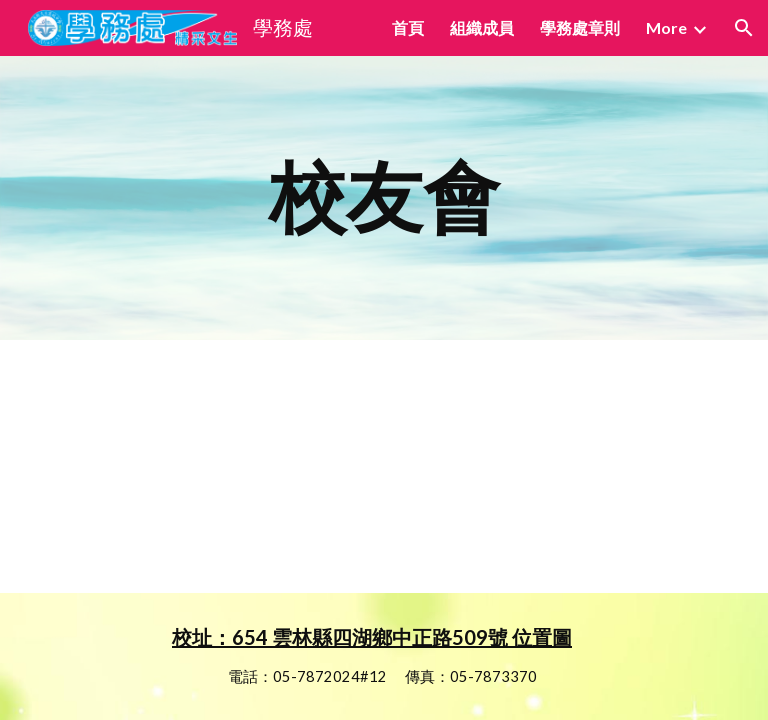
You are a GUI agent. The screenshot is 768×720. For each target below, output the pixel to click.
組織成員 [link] (482, 27)
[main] (383, 198)
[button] (744, 28)
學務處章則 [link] (580, 27)
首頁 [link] (408, 27)
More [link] (666, 27)
